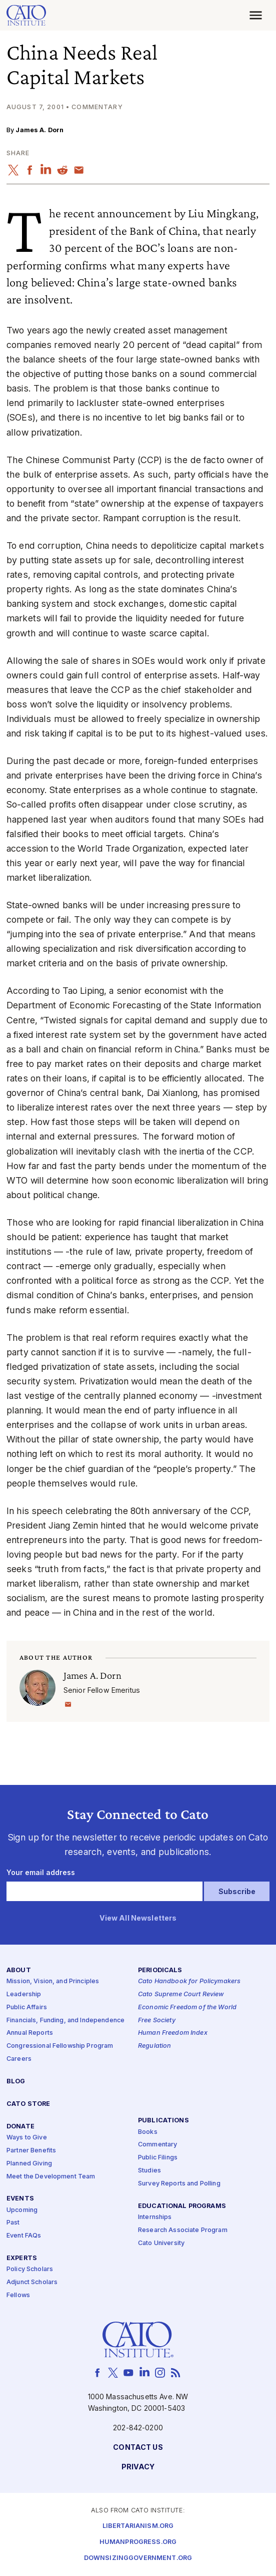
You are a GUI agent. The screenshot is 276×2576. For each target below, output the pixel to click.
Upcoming (22, 2210)
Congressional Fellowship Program (60, 2046)
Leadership (23, 1994)
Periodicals (160, 1970)
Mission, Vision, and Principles (52, 1981)
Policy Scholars (29, 2269)
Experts (21, 2258)
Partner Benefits (31, 2150)
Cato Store (28, 2104)
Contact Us (137, 2447)
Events (20, 2199)
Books (148, 2132)
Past (13, 2223)
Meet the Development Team (51, 2176)
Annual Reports (29, 2033)
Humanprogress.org (138, 2542)
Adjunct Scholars (32, 2282)
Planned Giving (29, 2163)
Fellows (18, 2295)
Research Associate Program (183, 2230)
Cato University (161, 2243)
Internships (155, 2217)
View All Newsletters (138, 1918)
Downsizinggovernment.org (138, 2558)
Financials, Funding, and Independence (65, 2020)
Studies (149, 2170)
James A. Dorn (40, 130)
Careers (19, 2059)
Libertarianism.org (138, 2526)
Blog (16, 2081)
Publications (163, 2121)
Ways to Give (26, 2137)
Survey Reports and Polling (179, 2183)
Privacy (138, 2467)
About (18, 1970)
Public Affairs (26, 2007)
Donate (20, 2126)
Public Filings (158, 2157)
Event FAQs (23, 2236)
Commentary (157, 2145)
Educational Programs (182, 2206)
